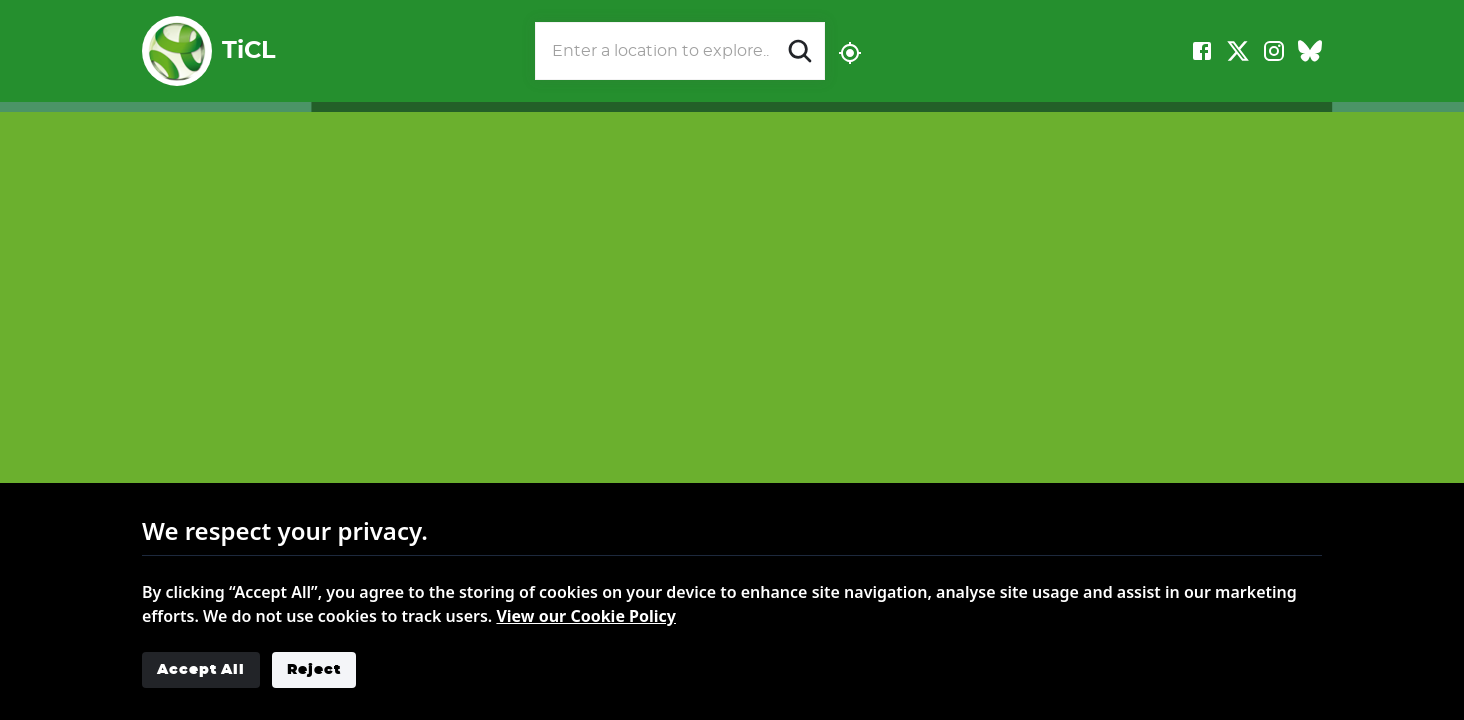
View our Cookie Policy (586, 616)
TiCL (208, 51)
